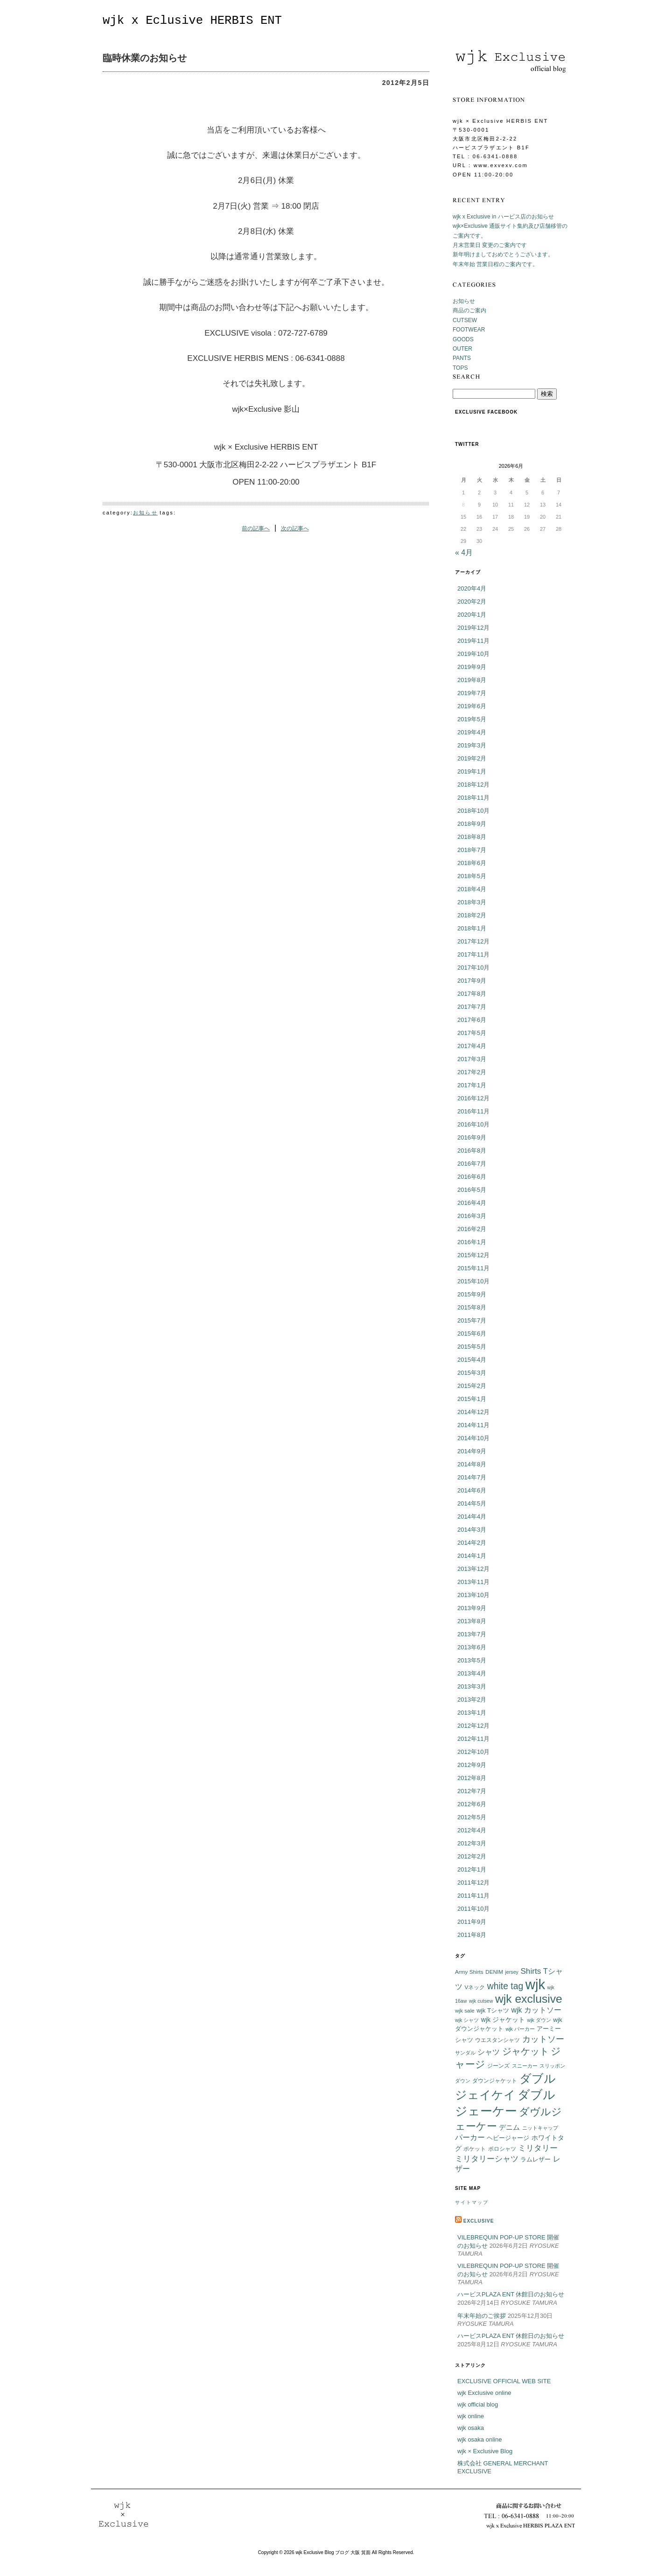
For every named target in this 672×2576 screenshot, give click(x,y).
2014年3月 (471, 1529)
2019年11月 (473, 640)
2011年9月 (471, 1921)
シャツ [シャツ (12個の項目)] (488, 2052)
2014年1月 (471, 1555)
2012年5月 (471, 1817)
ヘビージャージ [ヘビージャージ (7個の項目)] (508, 2138)
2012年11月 (473, 1738)
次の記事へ (295, 528)
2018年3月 (471, 902)
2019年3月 (471, 745)
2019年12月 (473, 627)
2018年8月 (471, 836)
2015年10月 (473, 1281)
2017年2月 (471, 1072)
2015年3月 (471, 1372)
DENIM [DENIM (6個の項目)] (494, 1972)
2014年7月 (471, 1477)
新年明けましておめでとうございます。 (503, 254)
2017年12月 (473, 941)
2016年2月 (471, 1228)
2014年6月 (471, 1490)
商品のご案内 (469, 310)
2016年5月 (471, 1189)
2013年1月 (471, 1712)
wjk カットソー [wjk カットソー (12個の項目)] (536, 2010)
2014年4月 (471, 1516)
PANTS (462, 358)
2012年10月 (473, 1751)
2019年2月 (471, 758)
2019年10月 (473, 653)
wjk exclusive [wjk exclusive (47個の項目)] (528, 1998)
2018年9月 (471, 823)
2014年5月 (471, 1503)
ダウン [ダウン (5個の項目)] (462, 2080)
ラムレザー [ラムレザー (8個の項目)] (535, 2159)
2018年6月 (471, 862)
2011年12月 (473, 1882)
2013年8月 (471, 1621)
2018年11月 (473, 797)
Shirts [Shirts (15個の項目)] (530, 1971)
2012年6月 (471, 1804)
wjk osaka (470, 2427)
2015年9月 (471, 1294)
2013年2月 (471, 1699)
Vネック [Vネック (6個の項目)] (474, 1987)
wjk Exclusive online (484, 2392)
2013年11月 (473, 1581)
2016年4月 (471, 1202)
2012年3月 (471, 1843)
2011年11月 (473, 1895)
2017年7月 (471, 1006)
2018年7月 (471, 849)
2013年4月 (471, 1673)
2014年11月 (473, 1425)
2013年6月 (471, 1647)
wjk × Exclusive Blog (484, 2451)
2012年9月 (471, 1764)
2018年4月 (471, 889)
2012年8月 (471, 1777)
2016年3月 (471, 1215)
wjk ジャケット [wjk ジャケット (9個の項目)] (503, 2019)
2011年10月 (473, 1908)
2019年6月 (471, 706)
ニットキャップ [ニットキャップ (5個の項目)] (540, 2128)
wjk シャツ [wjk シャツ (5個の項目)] (467, 2020)
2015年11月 (473, 1268)
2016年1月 (471, 1242)
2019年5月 (471, 719)
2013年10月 (473, 1594)
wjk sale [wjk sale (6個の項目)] (465, 2010)
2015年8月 (471, 1307)
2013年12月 (473, 1568)
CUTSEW (465, 320)
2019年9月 (471, 666)
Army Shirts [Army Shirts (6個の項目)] (469, 1972)
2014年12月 (473, 1411)
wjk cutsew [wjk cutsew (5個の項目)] (481, 2001)
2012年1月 (471, 1869)
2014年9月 (471, 1451)
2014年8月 (471, 1464)
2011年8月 (471, 1934)
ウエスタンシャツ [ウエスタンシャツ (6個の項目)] (497, 2040)
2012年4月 (471, 1830)
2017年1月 (471, 1085)
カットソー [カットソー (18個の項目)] (543, 2039)
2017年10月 (473, 967)
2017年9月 (471, 980)
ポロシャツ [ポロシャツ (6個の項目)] (502, 2149)
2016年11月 (473, 1111)
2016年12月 (473, 1098)
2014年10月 (473, 1438)
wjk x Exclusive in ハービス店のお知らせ (503, 216)
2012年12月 (473, 1725)
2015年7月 (471, 1320)
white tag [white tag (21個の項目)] (505, 1986)
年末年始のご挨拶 (481, 2315)
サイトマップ (472, 2202)
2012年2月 (471, 1856)
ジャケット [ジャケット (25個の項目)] (525, 2051)
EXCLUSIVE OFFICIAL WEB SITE (504, 2381)
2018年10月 (473, 810)
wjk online (470, 2416)
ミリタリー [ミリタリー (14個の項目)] (538, 2148)
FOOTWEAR (469, 329)
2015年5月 (471, 1346)
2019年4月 (471, 732)
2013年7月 (471, 1634)
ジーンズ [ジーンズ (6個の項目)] (498, 2065)
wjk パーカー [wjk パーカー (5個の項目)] (519, 2029)
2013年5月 (471, 1660)
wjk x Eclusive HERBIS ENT (192, 21)
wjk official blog (477, 2404)
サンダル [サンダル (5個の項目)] (465, 2052)
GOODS (463, 339)
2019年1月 (471, 771)
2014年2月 (471, 1542)
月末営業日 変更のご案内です (490, 245)
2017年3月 (471, 1059)
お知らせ (145, 512)
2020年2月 (471, 601)
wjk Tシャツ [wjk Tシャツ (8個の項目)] (492, 2010)
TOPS (460, 368)
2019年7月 (471, 693)
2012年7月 (471, 1791)
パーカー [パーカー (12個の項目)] (470, 2137)
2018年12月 (473, 784)
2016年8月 (471, 1150)
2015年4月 (471, 1359)
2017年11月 (473, 954)
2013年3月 (471, 1686)
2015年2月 (471, 1385)
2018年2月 (471, 915)
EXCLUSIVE (478, 2221)
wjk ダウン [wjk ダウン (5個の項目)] (539, 2020)
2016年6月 (471, 1176)
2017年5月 (471, 1032)
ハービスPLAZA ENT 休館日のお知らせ (510, 2294)
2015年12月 (473, 1255)
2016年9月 (471, 1137)
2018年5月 (471, 876)
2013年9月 (471, 1608)
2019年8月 (471, 679)
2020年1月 (471, 614)
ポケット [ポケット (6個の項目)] (474, 2149)
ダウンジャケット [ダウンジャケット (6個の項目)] (494, 2080)
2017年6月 (471, 1019)
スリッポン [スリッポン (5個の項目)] (552, 2066)
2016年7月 (471, 1163)
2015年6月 (471, 1333)
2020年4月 (471, 588)
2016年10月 (473, 1124)
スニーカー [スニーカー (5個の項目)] (525, 2066)
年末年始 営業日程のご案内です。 (495, 264)
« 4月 (464, 552)
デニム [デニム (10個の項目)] (509, 2127)
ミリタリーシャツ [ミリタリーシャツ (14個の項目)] (486, 2158)
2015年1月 (471, 1398)
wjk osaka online (479, 2439)
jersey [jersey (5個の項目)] (511, 1972)
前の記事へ (256, 528)
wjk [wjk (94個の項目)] (535, 1984)
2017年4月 (471, 1045)
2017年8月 (471, 993)
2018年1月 (471, 928)
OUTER (462, 348)
